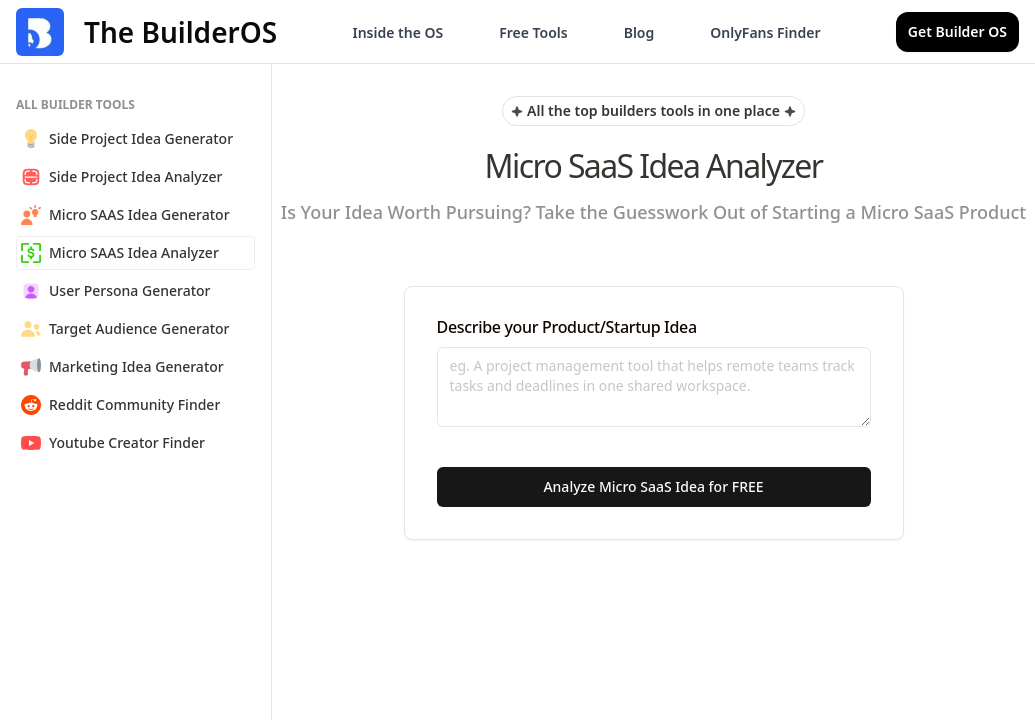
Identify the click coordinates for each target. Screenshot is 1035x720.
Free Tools (533, 32)
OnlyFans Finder (765, 32)
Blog (639, 32)
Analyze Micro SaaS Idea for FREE (653, 486)
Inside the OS (397, 32)
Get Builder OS (957, 31)
